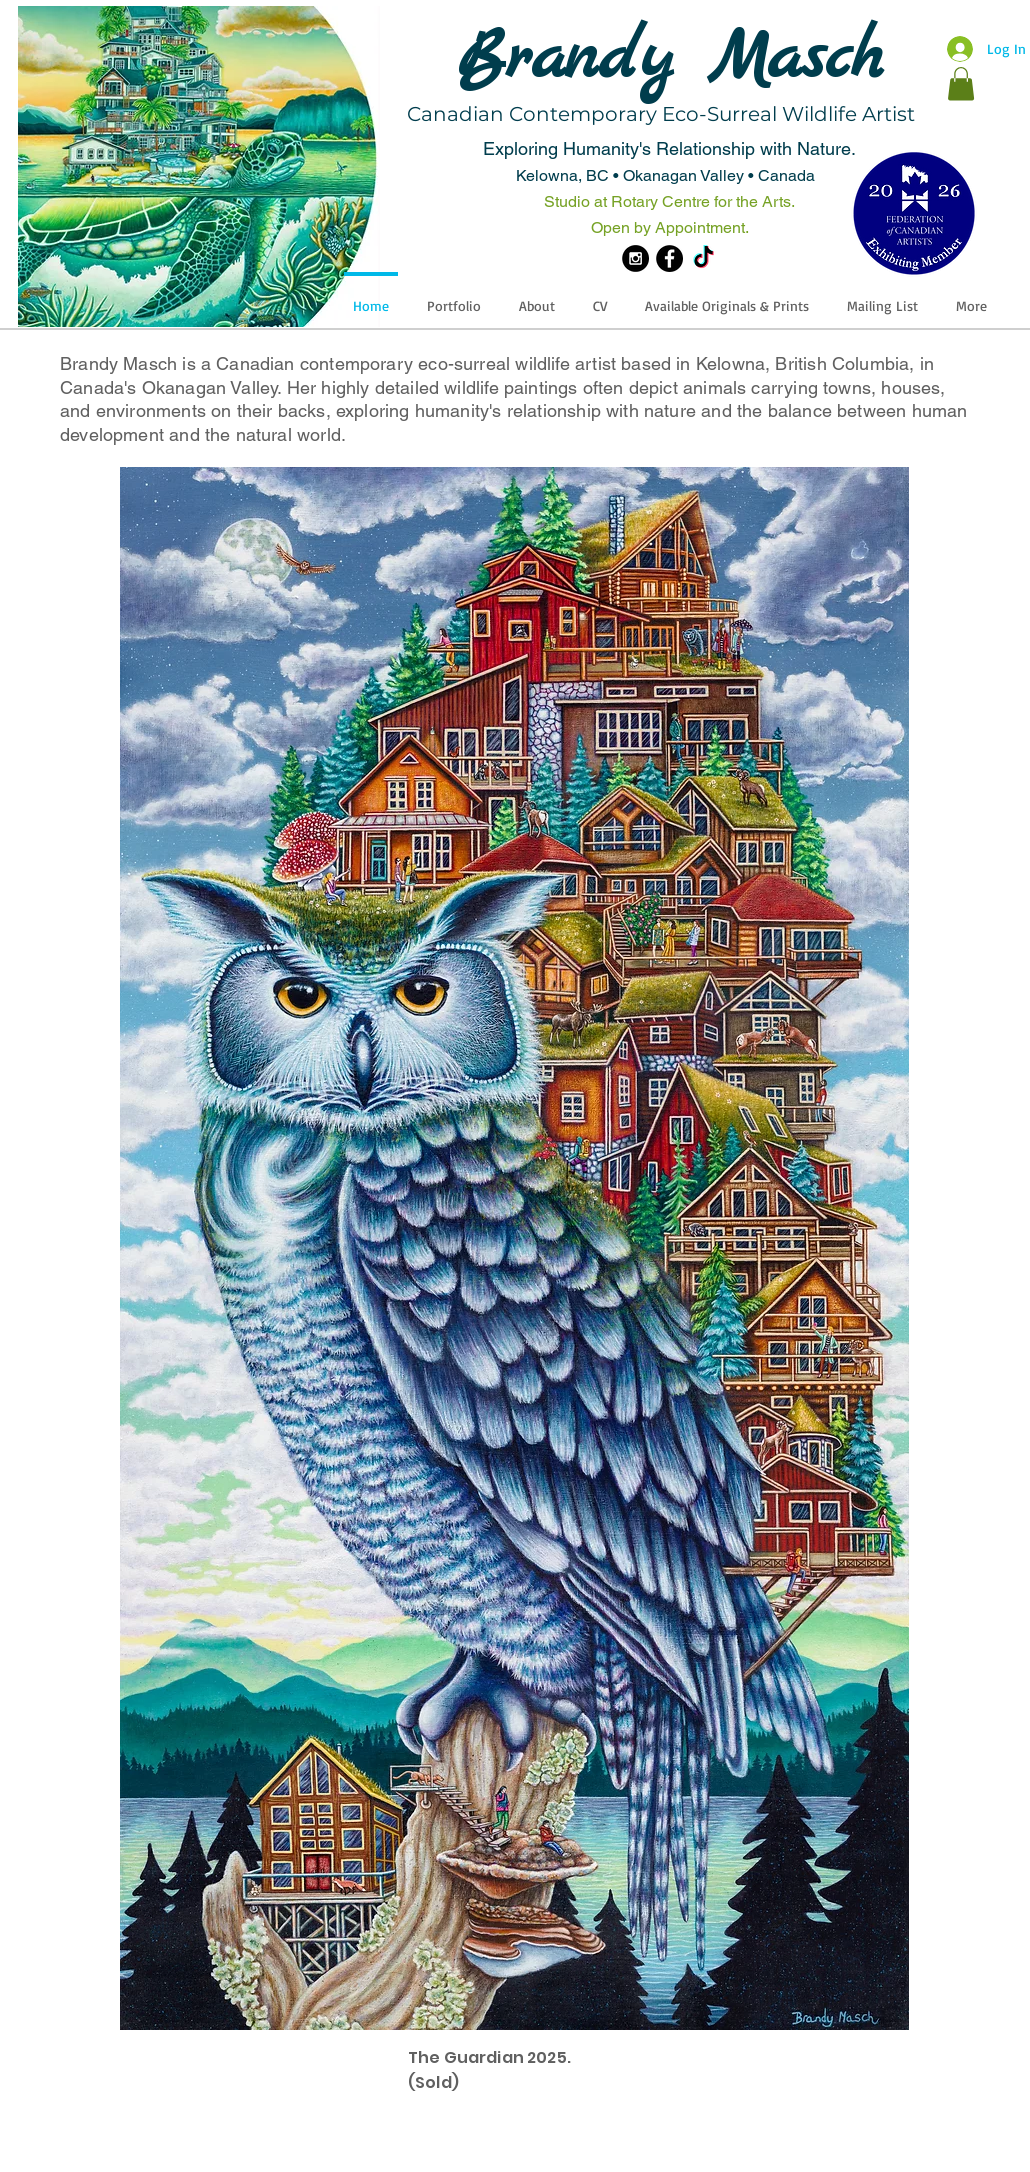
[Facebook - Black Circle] (669, 258)
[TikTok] (703, 258)
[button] (961, 83)
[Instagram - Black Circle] (635, 258)
